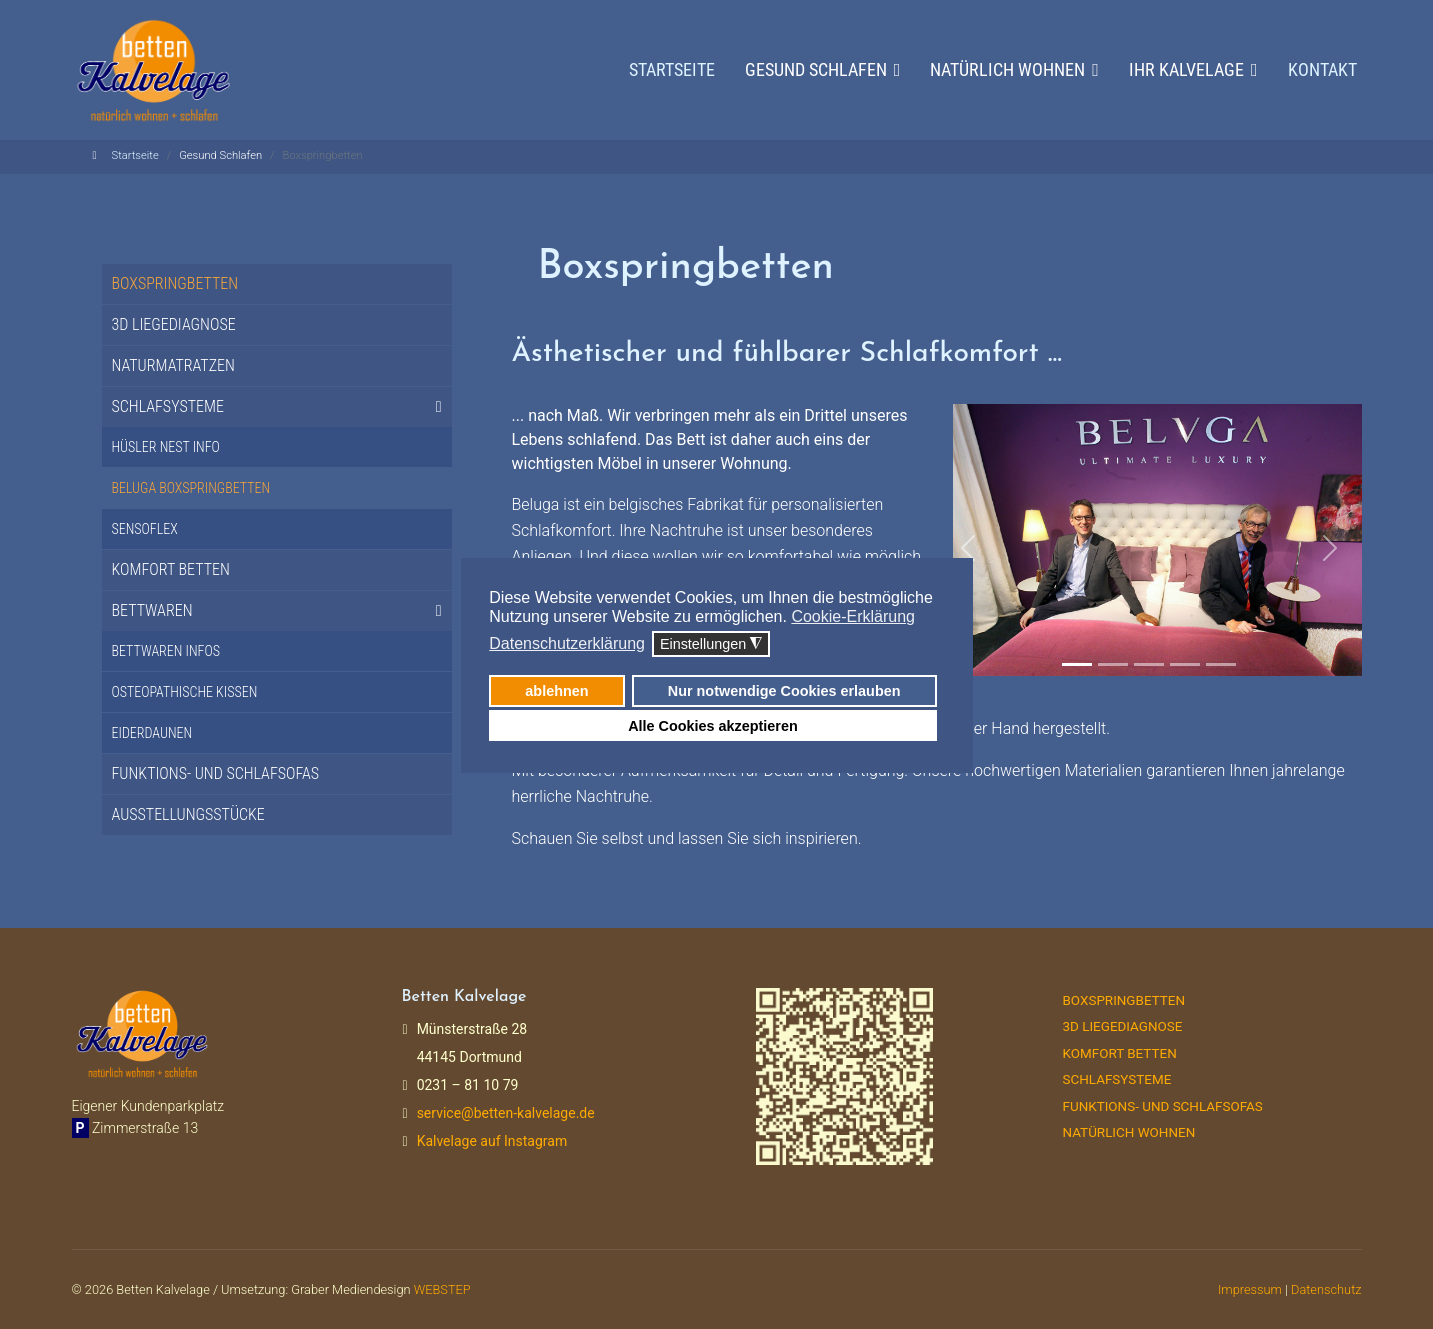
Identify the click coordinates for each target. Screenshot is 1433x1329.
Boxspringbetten (175, 283)
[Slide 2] (1113, 664)
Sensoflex (145, 529)
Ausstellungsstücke (188, 814)
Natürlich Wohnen (1129, 1132)
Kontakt (1322, 69)
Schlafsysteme (168, 406)
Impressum (1250, 1289)
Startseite (672, 69)
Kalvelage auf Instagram (492, 1141)
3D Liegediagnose (174, 324)
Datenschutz (1326, 1289)
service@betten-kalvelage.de (506, 1113)
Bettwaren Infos (166, 651)
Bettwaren (152, 610)
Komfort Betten (171, 569)
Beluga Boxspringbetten (191, 488)
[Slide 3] (1149, 664)
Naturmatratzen (173, 365)
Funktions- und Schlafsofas (216, 773)
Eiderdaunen (152, 733)
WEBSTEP (442, 1289)
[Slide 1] (1077, 664)
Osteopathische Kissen (185, 692)
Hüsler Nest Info (166, 447)
